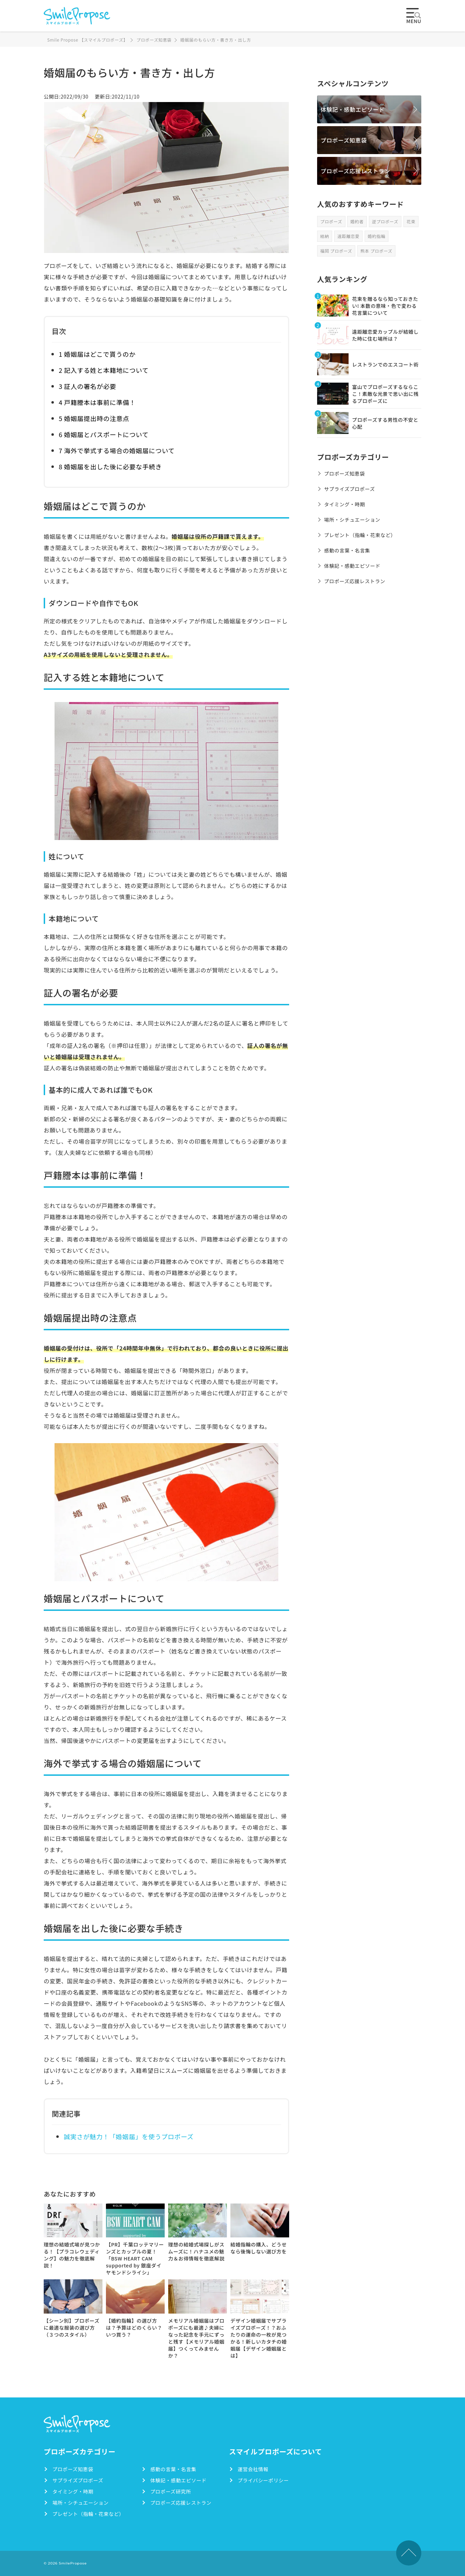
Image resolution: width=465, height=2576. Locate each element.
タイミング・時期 (344, 504)
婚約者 (357, 221)
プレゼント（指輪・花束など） (360, 534)
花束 (411, 221)
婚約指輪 (377, 236)
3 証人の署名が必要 (87, 386)
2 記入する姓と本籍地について (104, 370)
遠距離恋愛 (348, 236)
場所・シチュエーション (352, 519)
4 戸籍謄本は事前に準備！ (97, 402)
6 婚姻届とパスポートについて (104, 434)
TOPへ (408, 2553)
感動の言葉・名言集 (347, 550)
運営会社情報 (253, 2469)
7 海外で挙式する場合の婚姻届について (117, 450)
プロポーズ (331, 221)
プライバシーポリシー (263, 2480)
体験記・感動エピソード (353, 109)
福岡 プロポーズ (336, 251)
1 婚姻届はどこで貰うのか (97, 354)
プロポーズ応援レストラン (355, 171)
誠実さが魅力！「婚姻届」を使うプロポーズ (129, 2136)
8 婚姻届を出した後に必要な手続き (110, 466)
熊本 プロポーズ (376, 251)
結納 (324, 236)
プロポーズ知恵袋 (344, 140)
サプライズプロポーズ (349, 488)
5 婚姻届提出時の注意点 (94, 418)
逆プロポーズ (385, 221)
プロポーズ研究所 (170, 2491)
